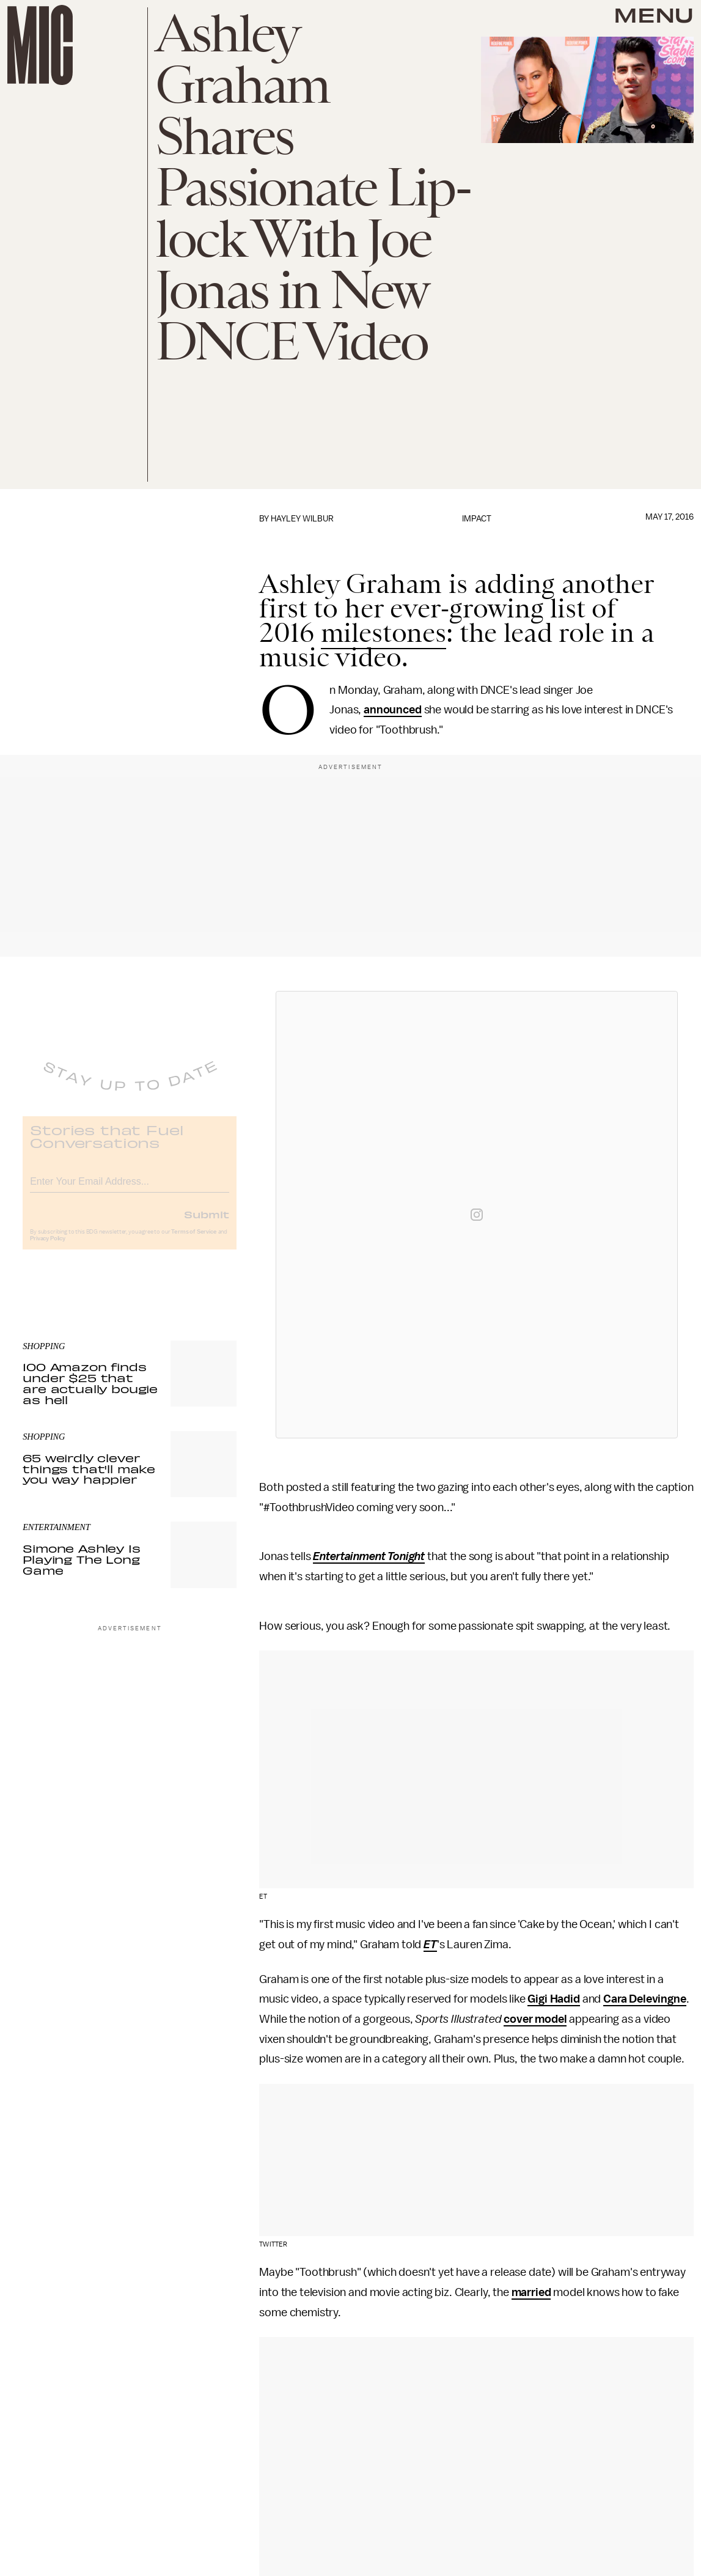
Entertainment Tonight (369, 1556)
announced (393, 710)
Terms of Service (193, 1241)
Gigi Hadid (553, 1999)
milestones (383, 632)
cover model (535, 2019)
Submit (206, 1223)
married (531, 2292)
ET (430, 1944)
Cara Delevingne (644, 1999)
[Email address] (129, 1189)
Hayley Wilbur (302, 518)
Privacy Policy (47, 1248)
